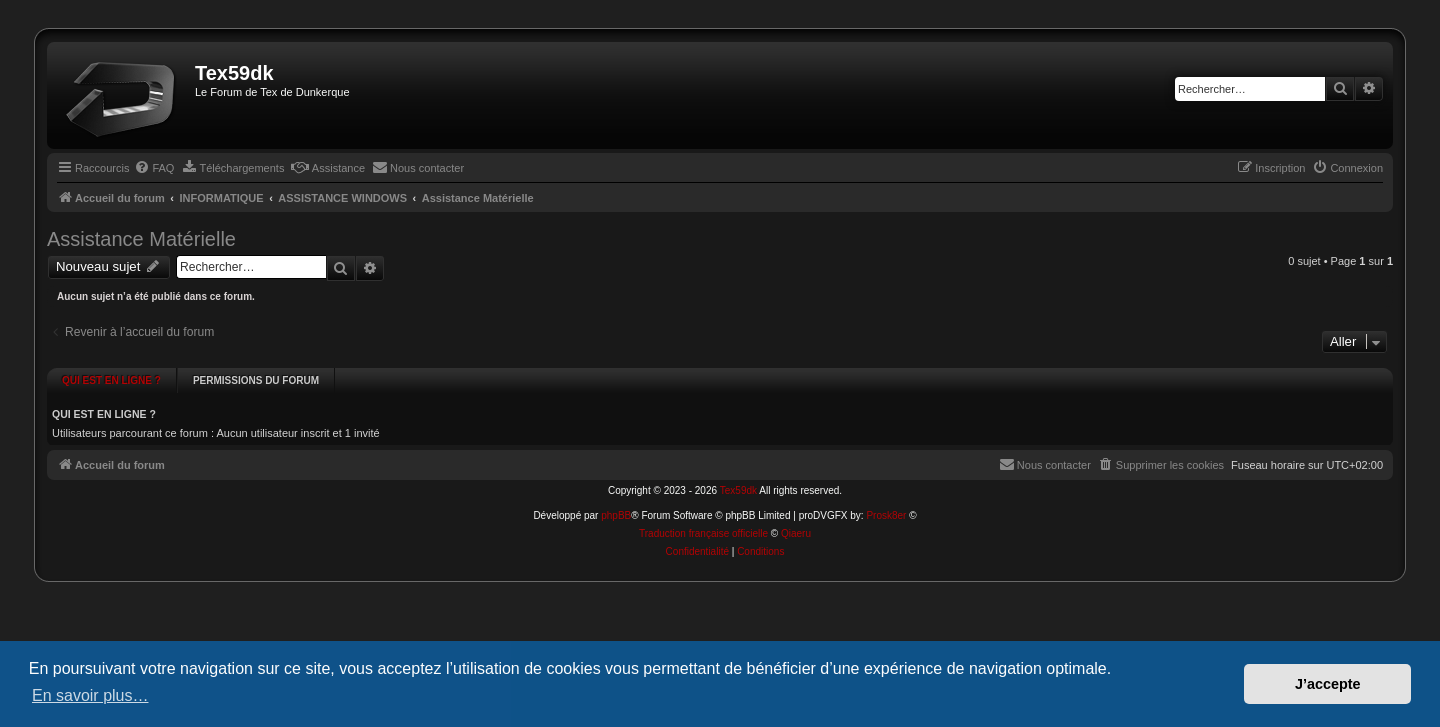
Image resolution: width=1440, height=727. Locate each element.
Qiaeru (796, 517)
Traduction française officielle (703, 517)
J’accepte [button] (1328, 684)
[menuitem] (154, 168)
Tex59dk (738, 474)
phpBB (616, 499)
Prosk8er (886, 499)
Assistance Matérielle (141, 239)
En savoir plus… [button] (90, 695)
